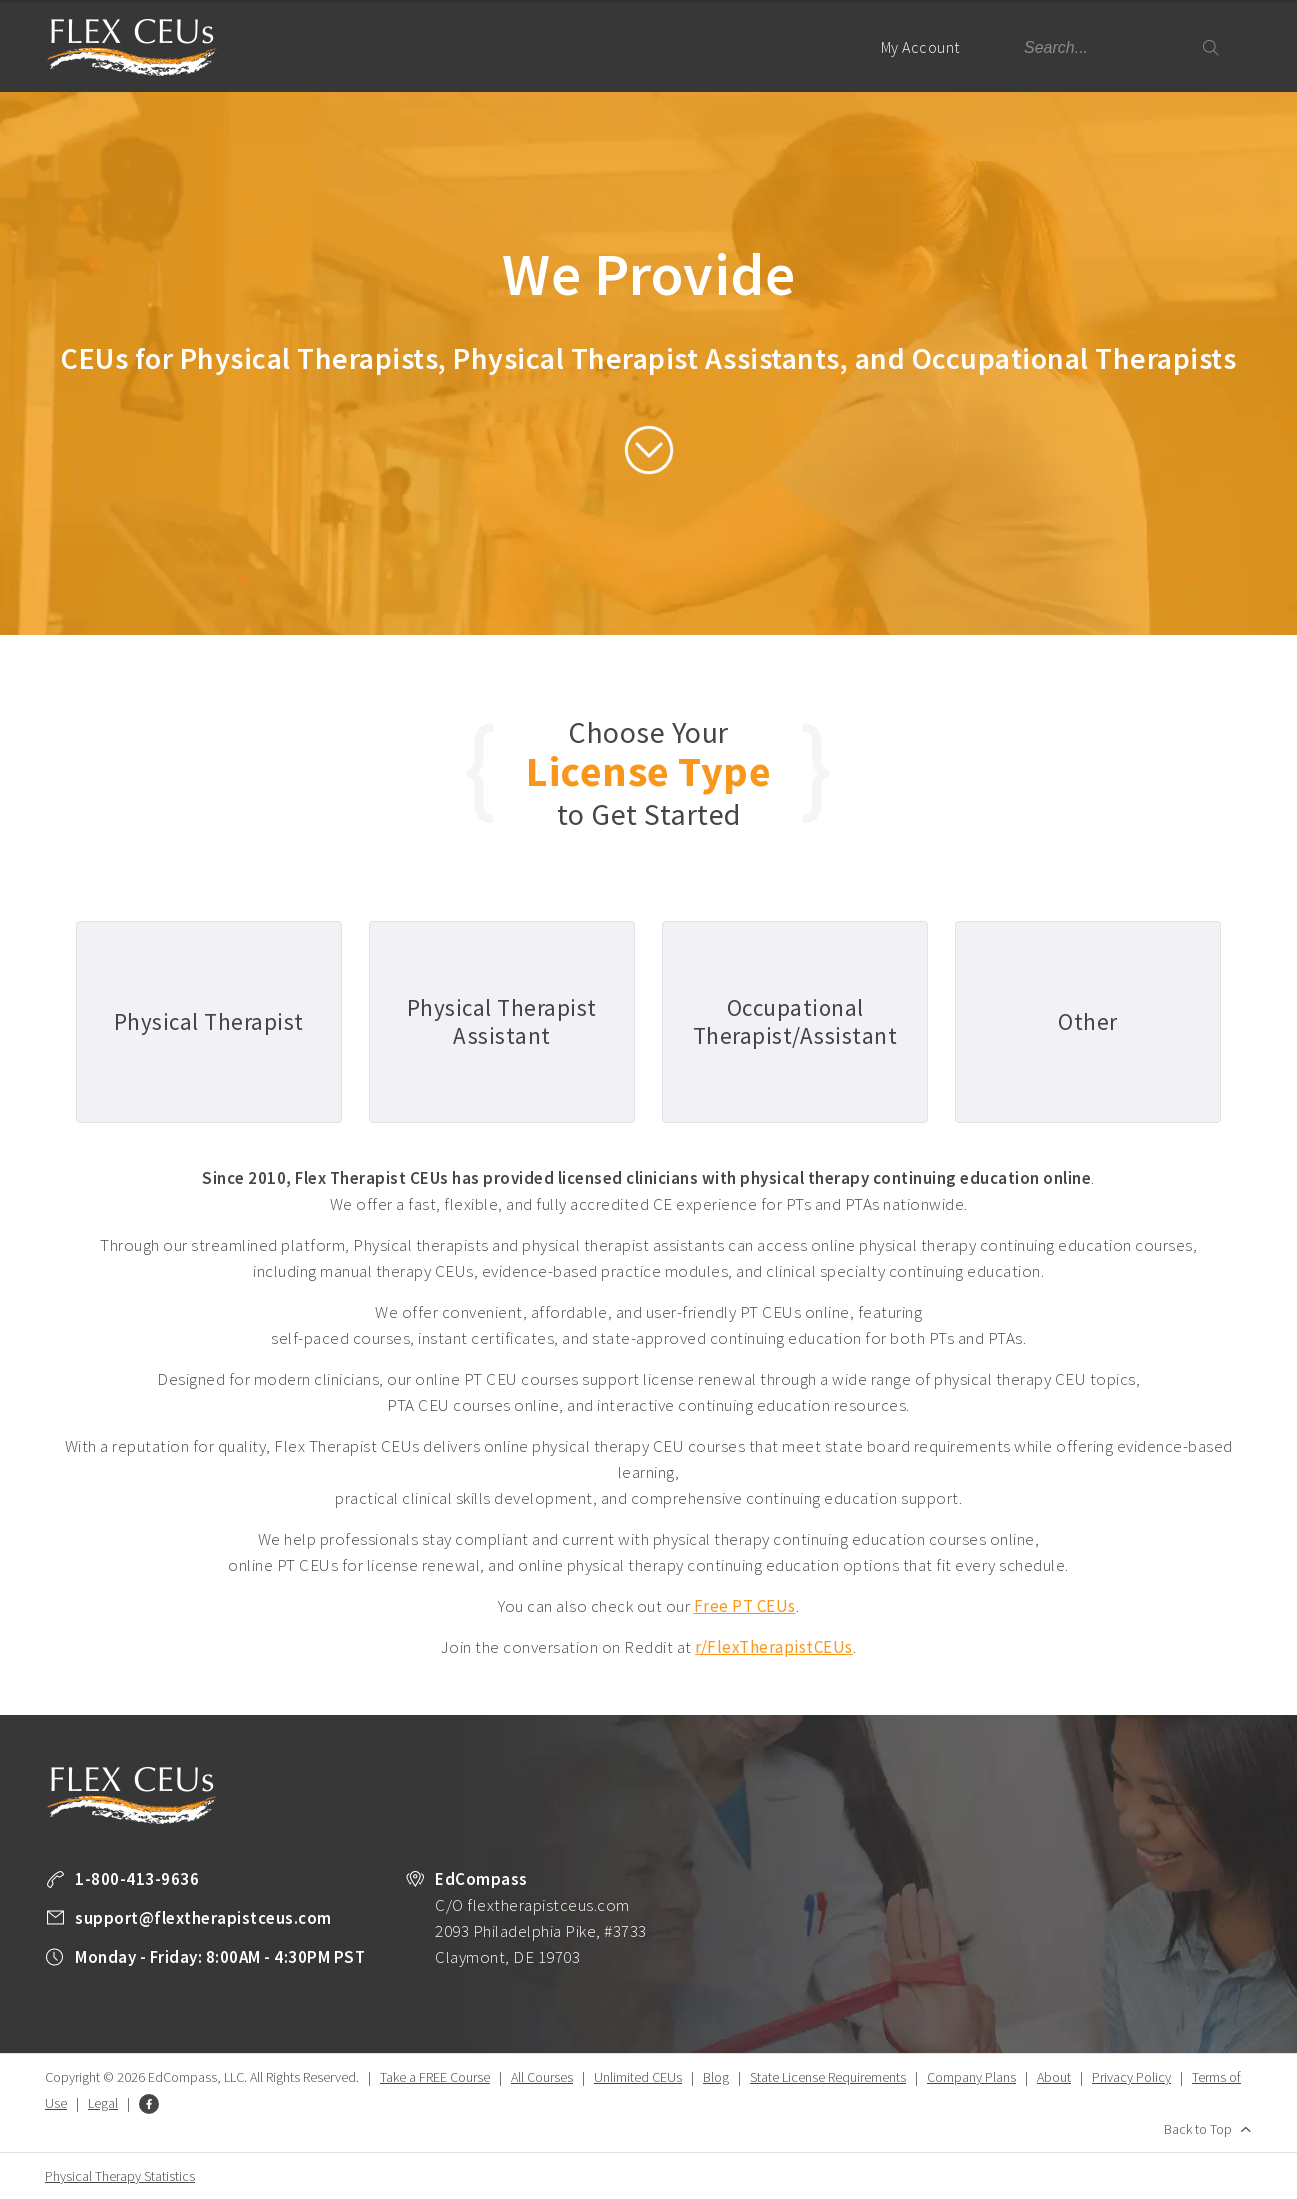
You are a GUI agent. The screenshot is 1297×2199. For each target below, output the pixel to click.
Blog (716, 2077)
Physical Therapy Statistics (120, 2176)
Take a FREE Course (435, 2077)
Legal (103, 2103)
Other (1088, 1021)
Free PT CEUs (745, 1606)
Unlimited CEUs (638, 2077)
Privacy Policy (1131, 2077)
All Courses (542, 2077)
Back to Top (1198, 2129)
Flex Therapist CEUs (132, 47)
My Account (929, 64)
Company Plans (971, 2077)
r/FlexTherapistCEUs (774, 1647)
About (1054, 2077)
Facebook (149, 2104)
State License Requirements (828, 2077)
